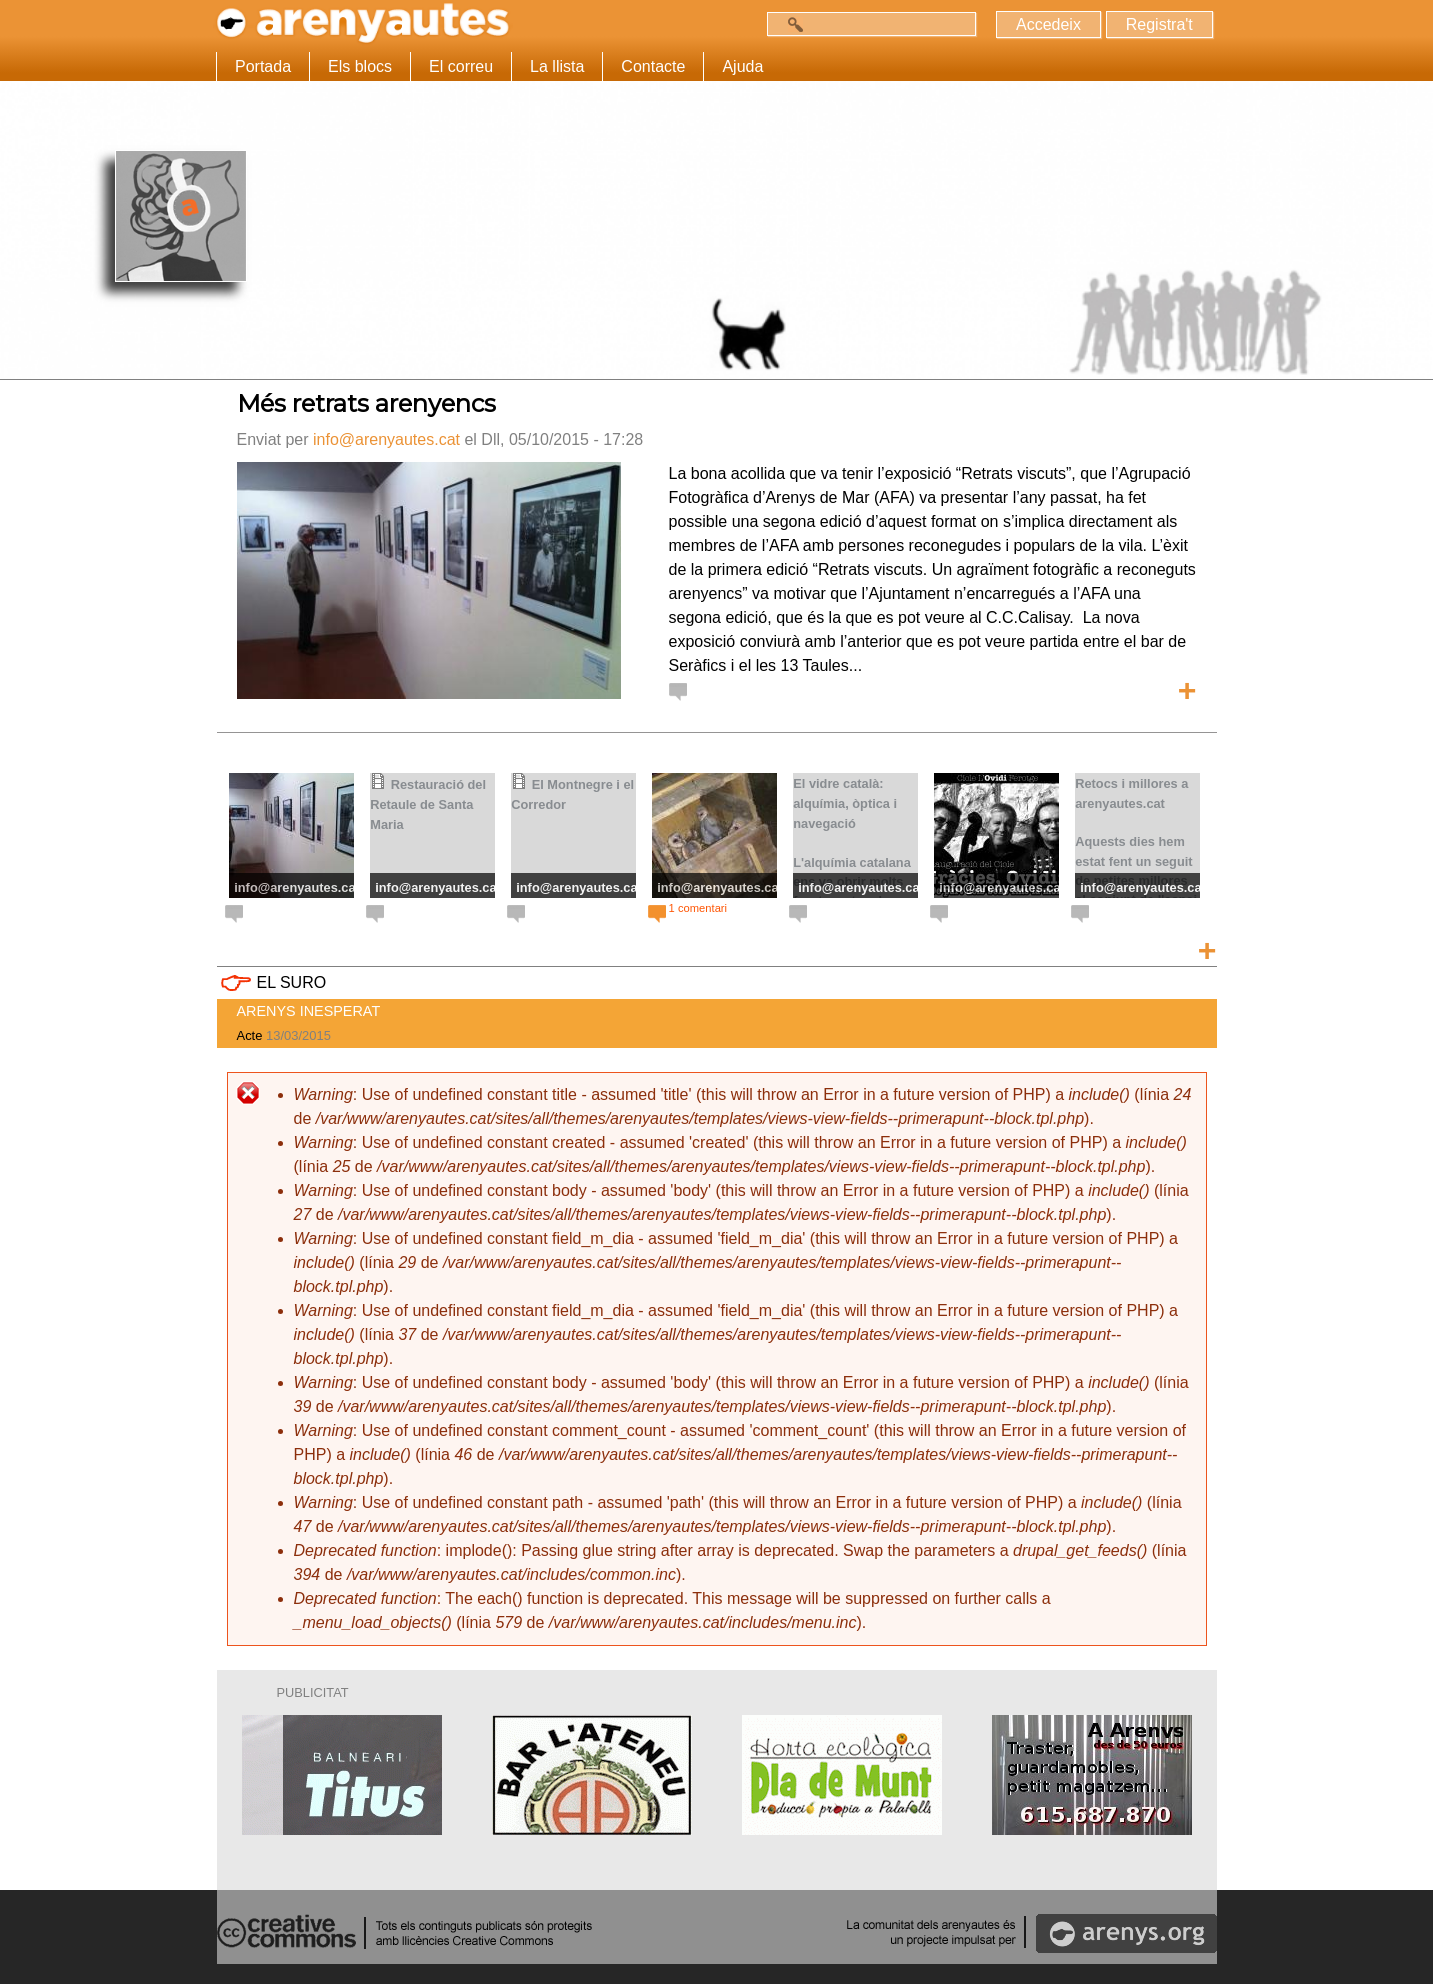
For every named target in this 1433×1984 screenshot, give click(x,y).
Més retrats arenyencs (366, 403)
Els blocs (360, 66)
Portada (263, 66)
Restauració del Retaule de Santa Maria (428, 804)
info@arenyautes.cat (386, 439)
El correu (461, 66)
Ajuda (742, 66)
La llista (557, 66)
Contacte (653, 66)
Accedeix (1046, 24)
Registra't (1158, 24)
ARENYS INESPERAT (309, 1011)
